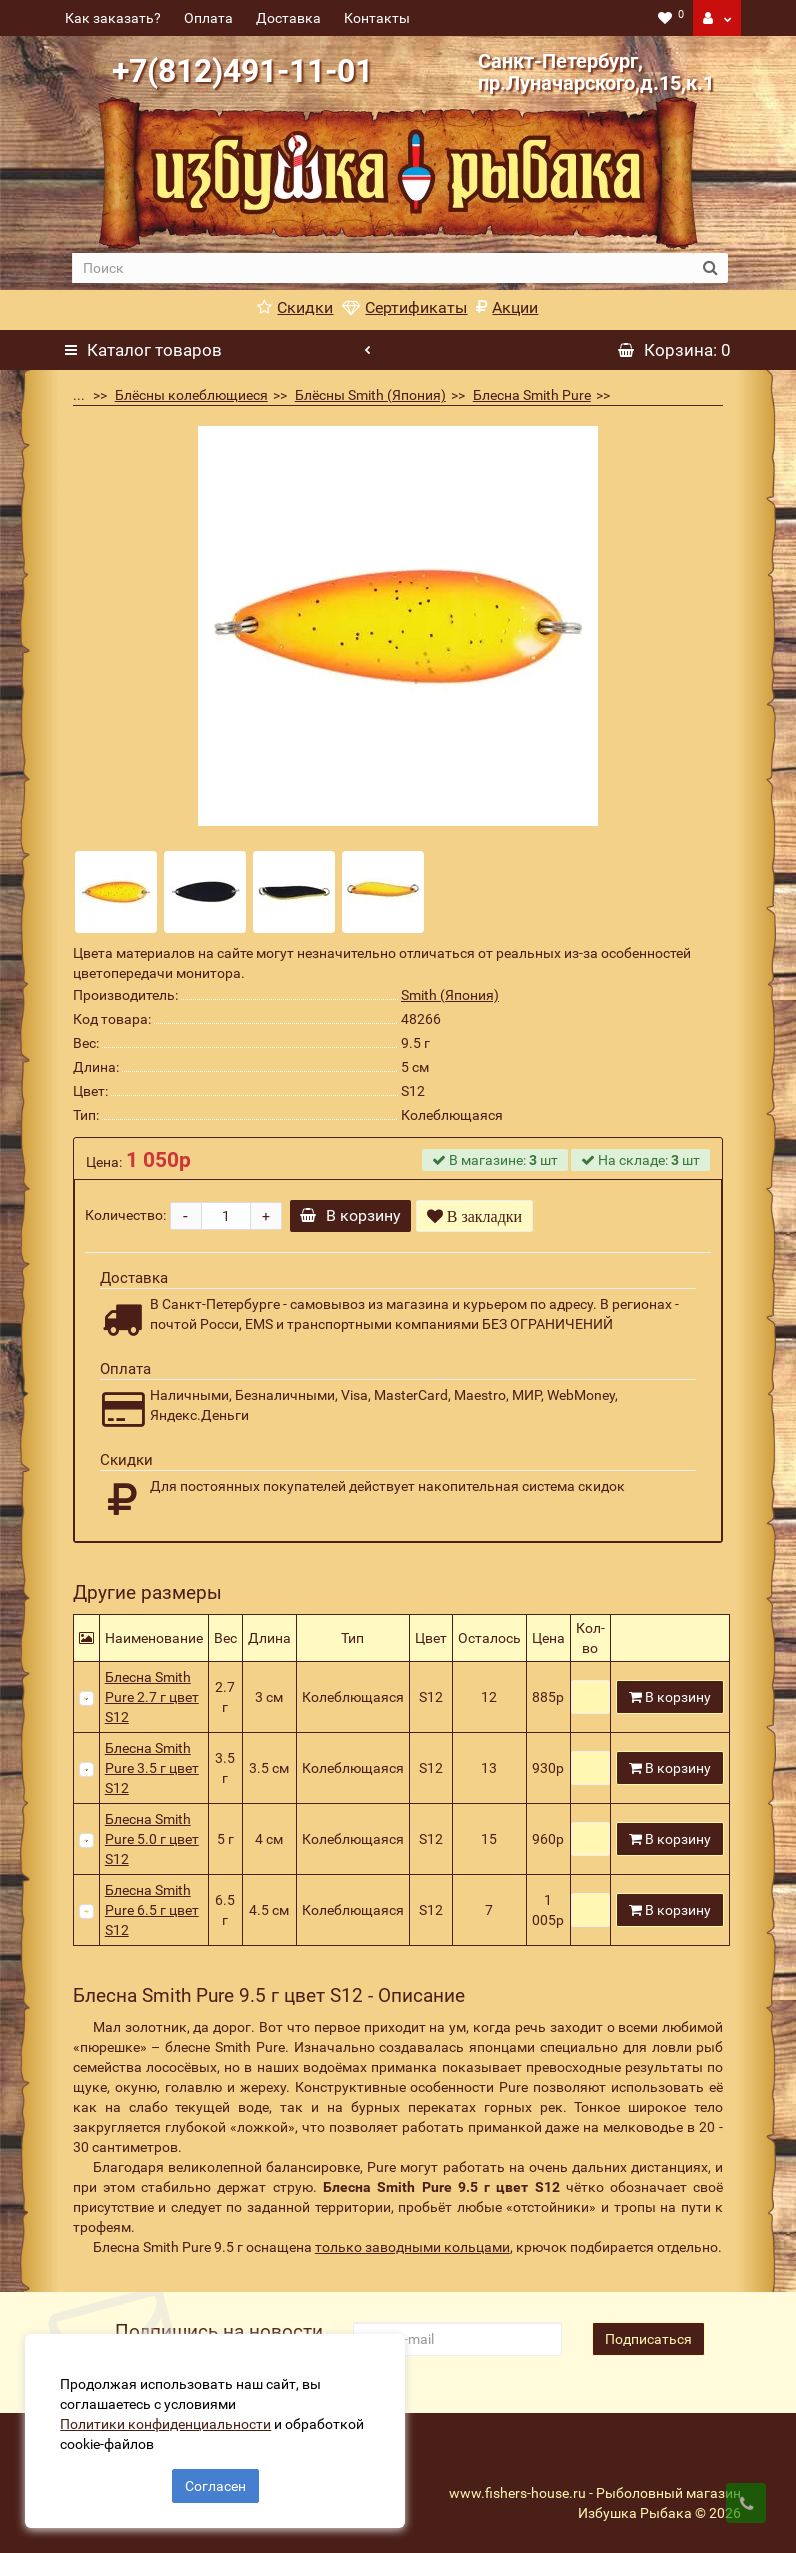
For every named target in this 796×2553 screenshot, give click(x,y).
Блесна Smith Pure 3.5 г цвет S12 (152, 1768)
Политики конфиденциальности (170, 2419)
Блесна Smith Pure (532, 395)
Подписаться (648, 2339)
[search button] (710, 268)
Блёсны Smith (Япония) (370, 395)
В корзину (355, 1215)
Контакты (377, 18)
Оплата (208, 18)
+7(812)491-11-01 (242, 71)
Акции (507, 307)
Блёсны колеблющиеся (191, 395)
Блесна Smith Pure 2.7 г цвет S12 (152, 1697)
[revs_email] (457, 2339)
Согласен (215, 2481)
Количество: (125, 1215)
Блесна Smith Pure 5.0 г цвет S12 (152, 1839)
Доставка (288, 18)
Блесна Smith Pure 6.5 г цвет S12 (152, 1910)
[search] (382, 268)
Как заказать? (113, 18)
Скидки (295, 307)
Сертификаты (404, 307)
